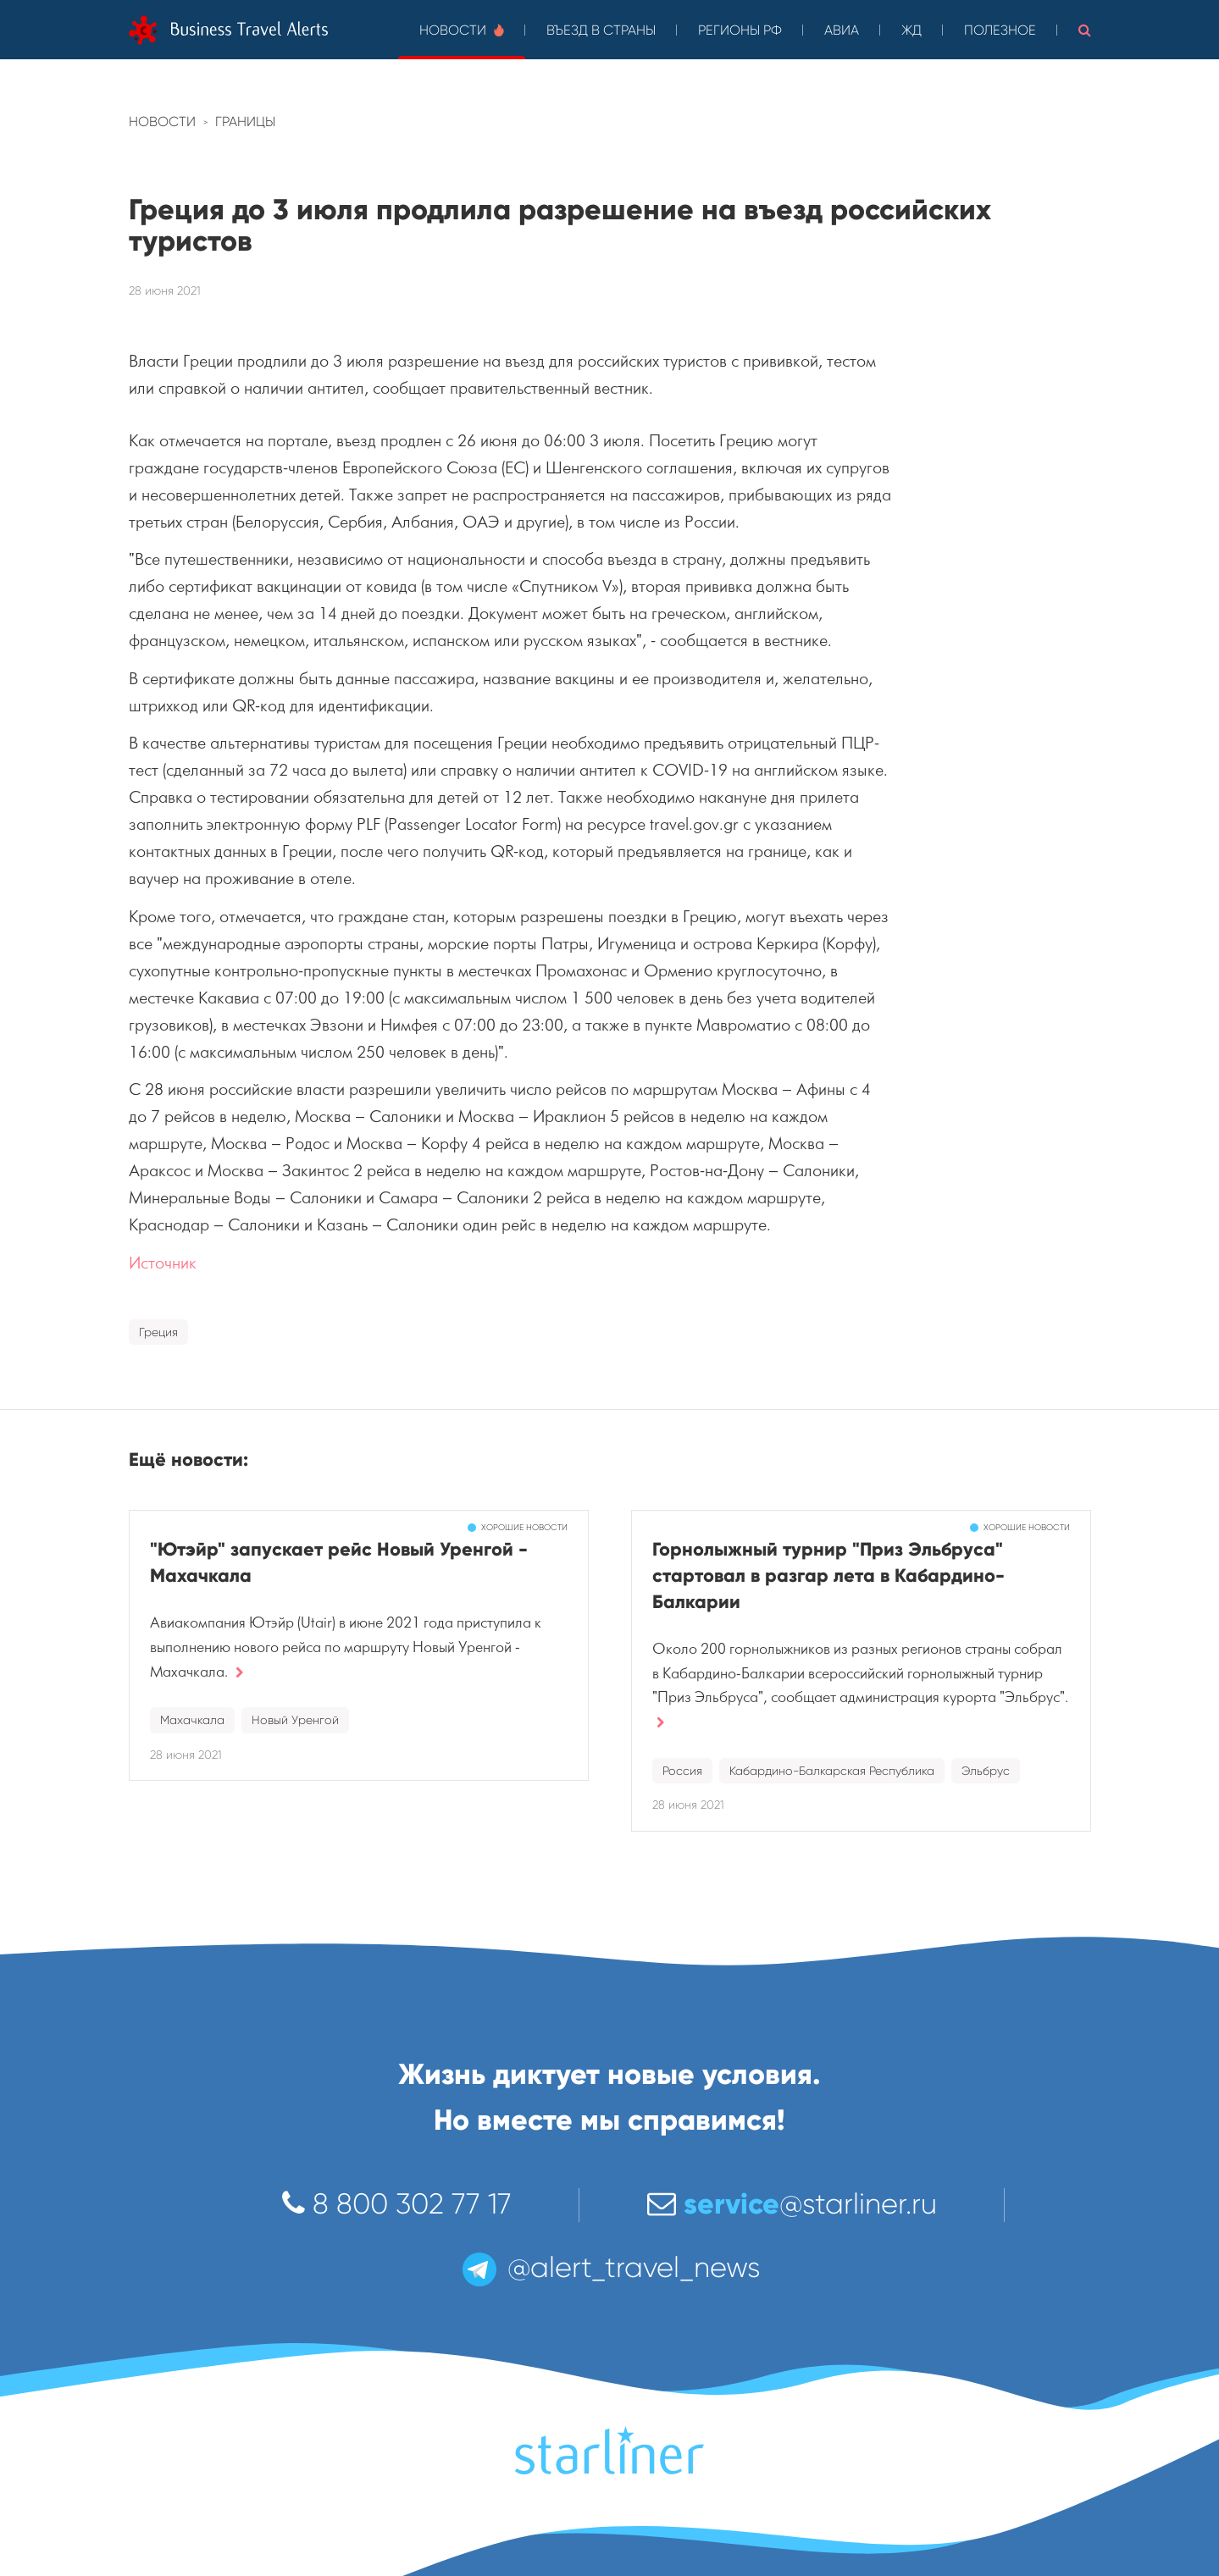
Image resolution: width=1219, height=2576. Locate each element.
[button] (1084, 29)
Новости (461, 30)
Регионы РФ (740, 30)
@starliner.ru (792, 2203)
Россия (682, 1770)
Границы (245, 121)
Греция (158, 1332)
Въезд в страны (601, 30)
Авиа (841, 30)
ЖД (911, 30)
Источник (163, 1263)
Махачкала (192, 1720)
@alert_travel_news (610, 2267)
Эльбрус (985, 1770)
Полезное (1000, 30)
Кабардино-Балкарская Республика (831, 1770)
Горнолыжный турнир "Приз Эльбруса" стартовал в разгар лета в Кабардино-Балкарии (828, 1575)
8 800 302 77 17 (397, 2203)
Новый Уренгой (295, 1720)
